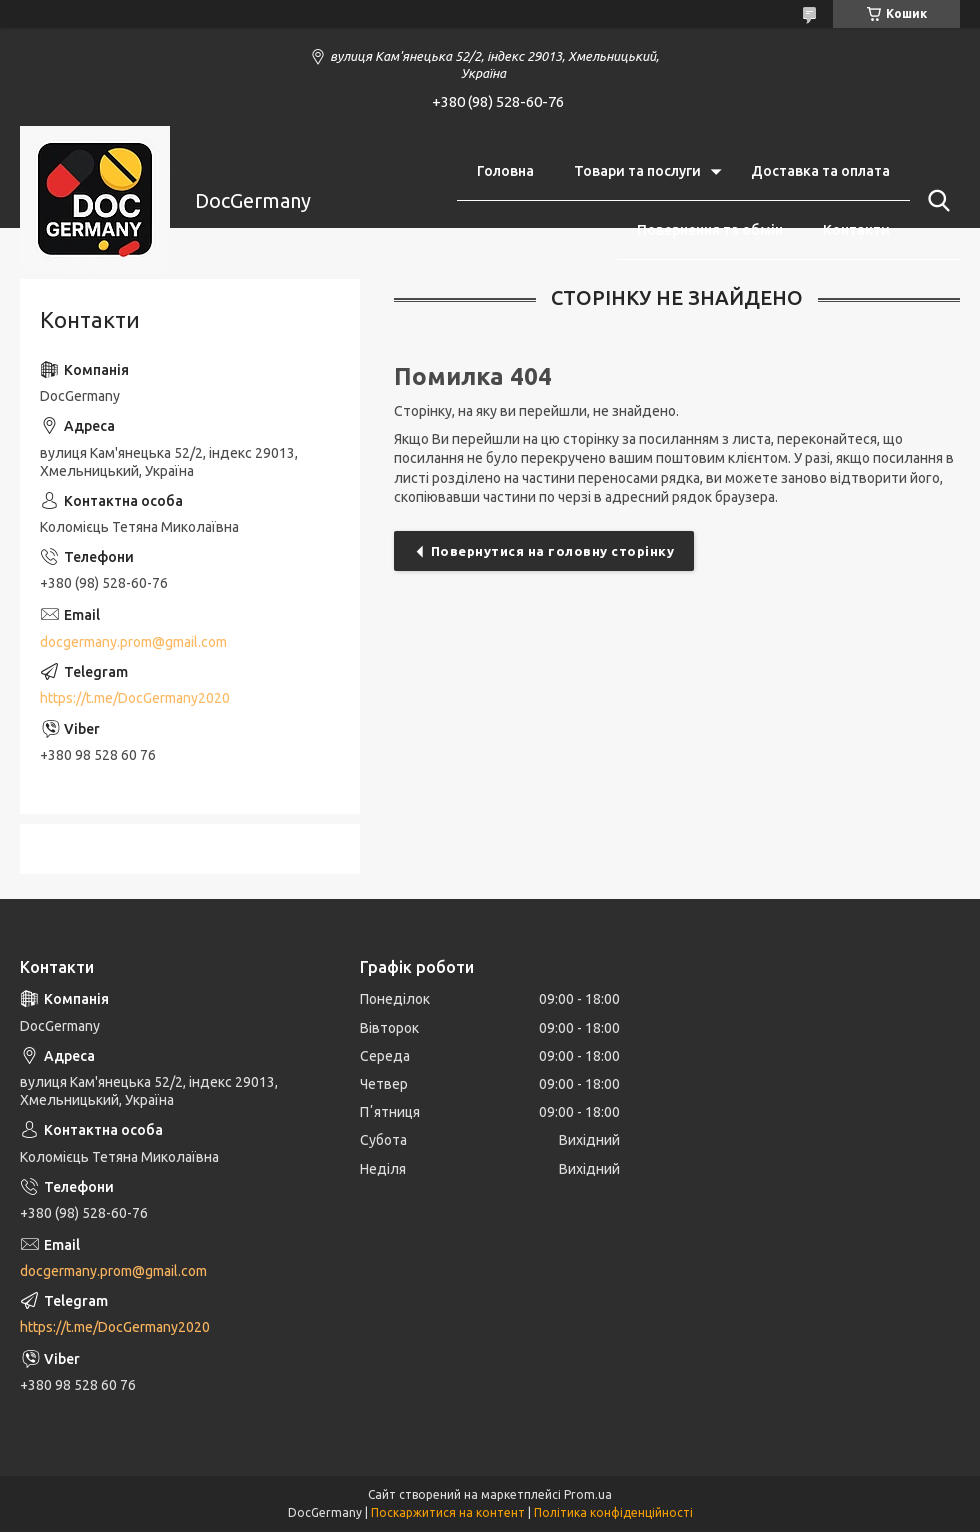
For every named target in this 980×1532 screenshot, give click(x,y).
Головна (505, 171)
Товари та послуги (637, 171)
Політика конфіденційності (613, 1512)
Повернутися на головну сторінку (553, 551)
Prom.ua (588, 1494)
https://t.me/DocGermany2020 (135, 698)
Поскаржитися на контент (448, 1512)
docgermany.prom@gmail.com (133, 642)
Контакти (856, 230)
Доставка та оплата (820, 171)
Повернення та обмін (710, 230)
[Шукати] (935, 201)
